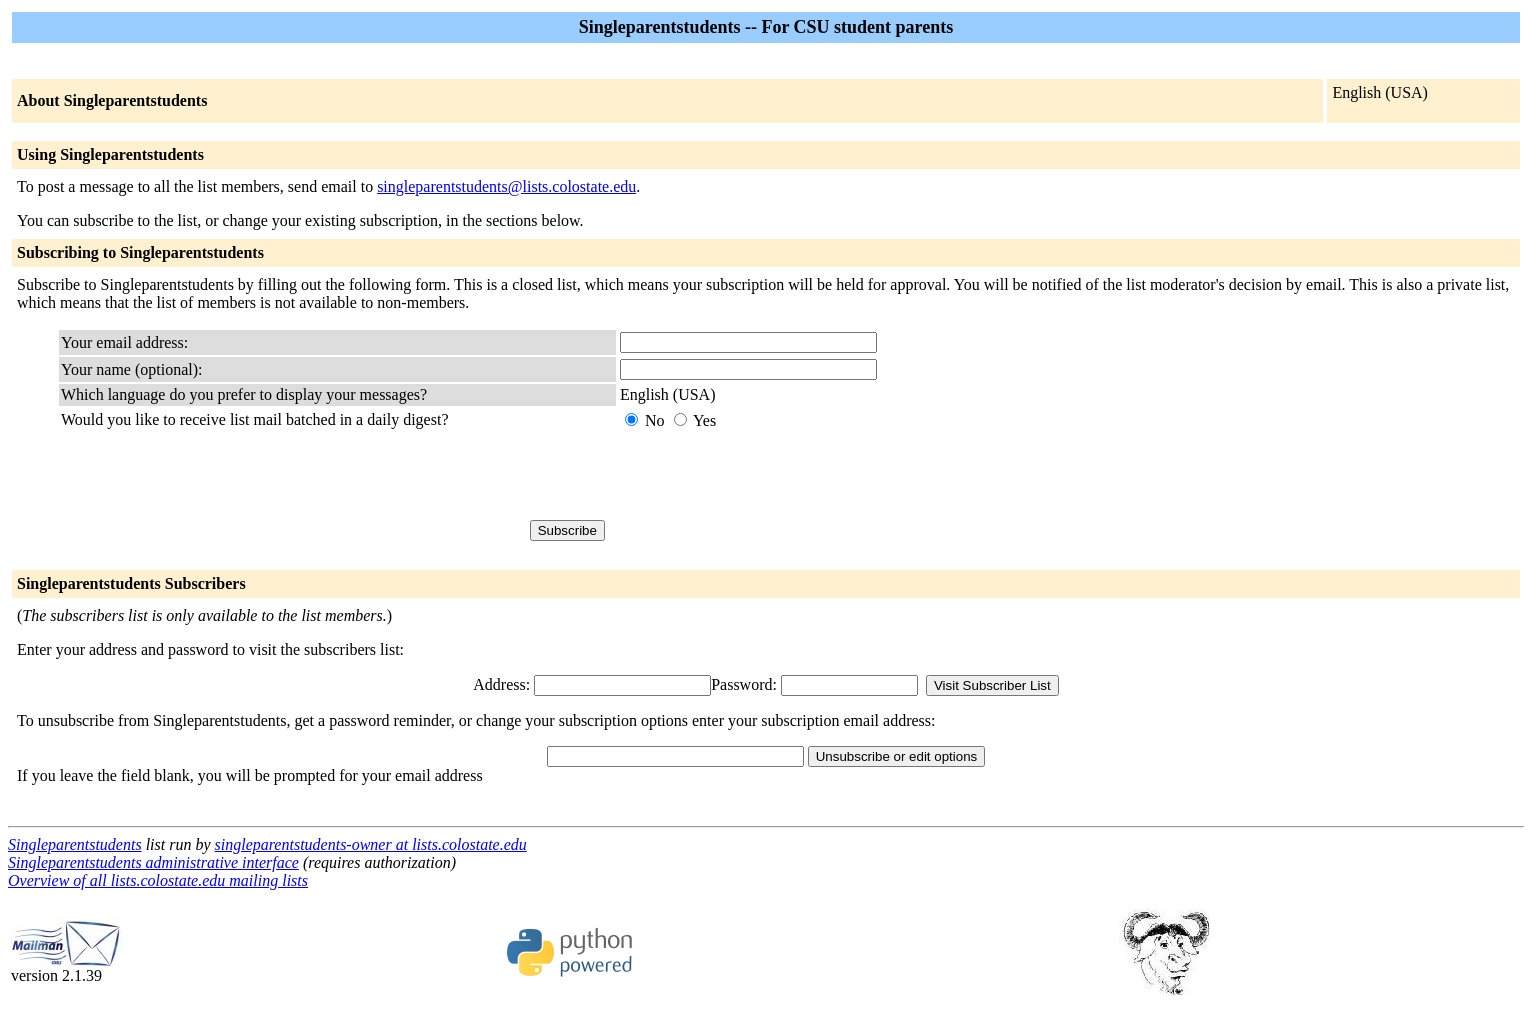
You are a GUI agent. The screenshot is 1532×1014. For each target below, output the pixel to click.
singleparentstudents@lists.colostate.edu (506, 186)
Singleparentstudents (75, 844)
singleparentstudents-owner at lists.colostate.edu (371, 844)
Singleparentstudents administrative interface (153, 862)
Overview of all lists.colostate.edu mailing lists (158, 880)
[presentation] (772, 475)
